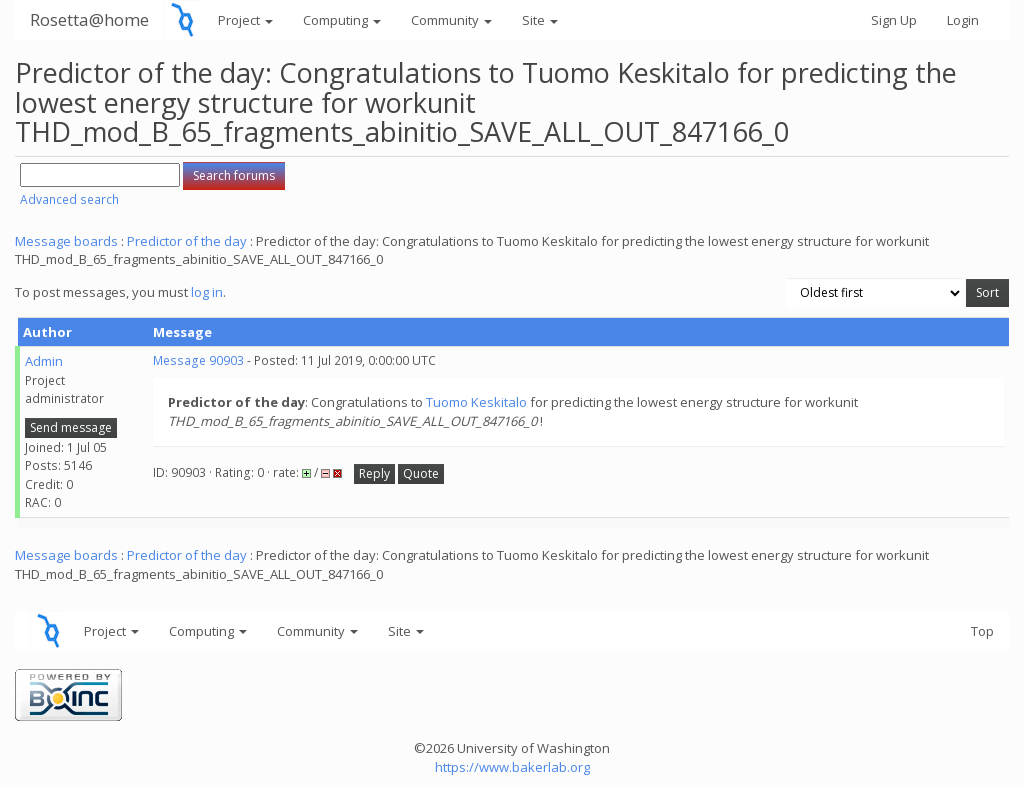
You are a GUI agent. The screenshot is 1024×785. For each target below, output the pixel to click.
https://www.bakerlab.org (512, 767)
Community (451, 20)
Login (963, 20)
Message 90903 (198, 360)
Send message (71, 427)
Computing (342, 20)
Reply (374, 473)
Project (245, 20)
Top (982, 631)
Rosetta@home (89, 19)
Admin (44, 361)
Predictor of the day (187, 241)
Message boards (66, 241)
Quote (421, 473)
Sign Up (894, 20)
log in (207, 292)
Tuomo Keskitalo (476, 402)
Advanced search (69, 199)
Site (540, 20)
